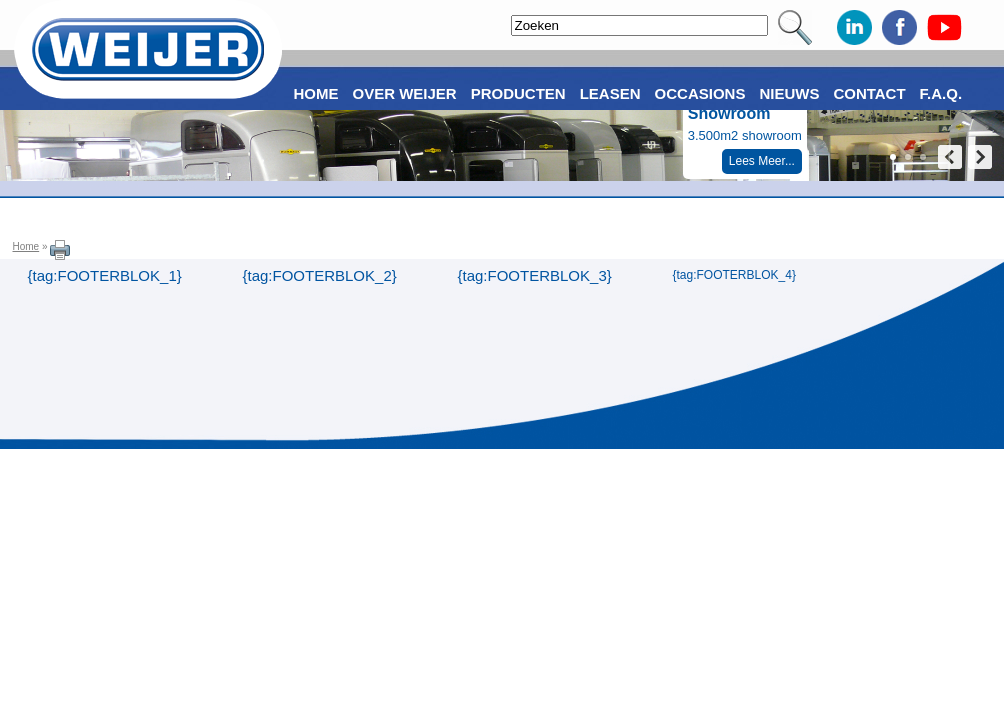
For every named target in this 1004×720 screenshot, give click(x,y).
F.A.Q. (941, 93)
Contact (869, 93)
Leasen (610, 93)
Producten (518, 93)
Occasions (700, 93)
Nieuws (789, 93)
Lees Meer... (762, 161)
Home (26, 246)
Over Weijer (405, 93)
